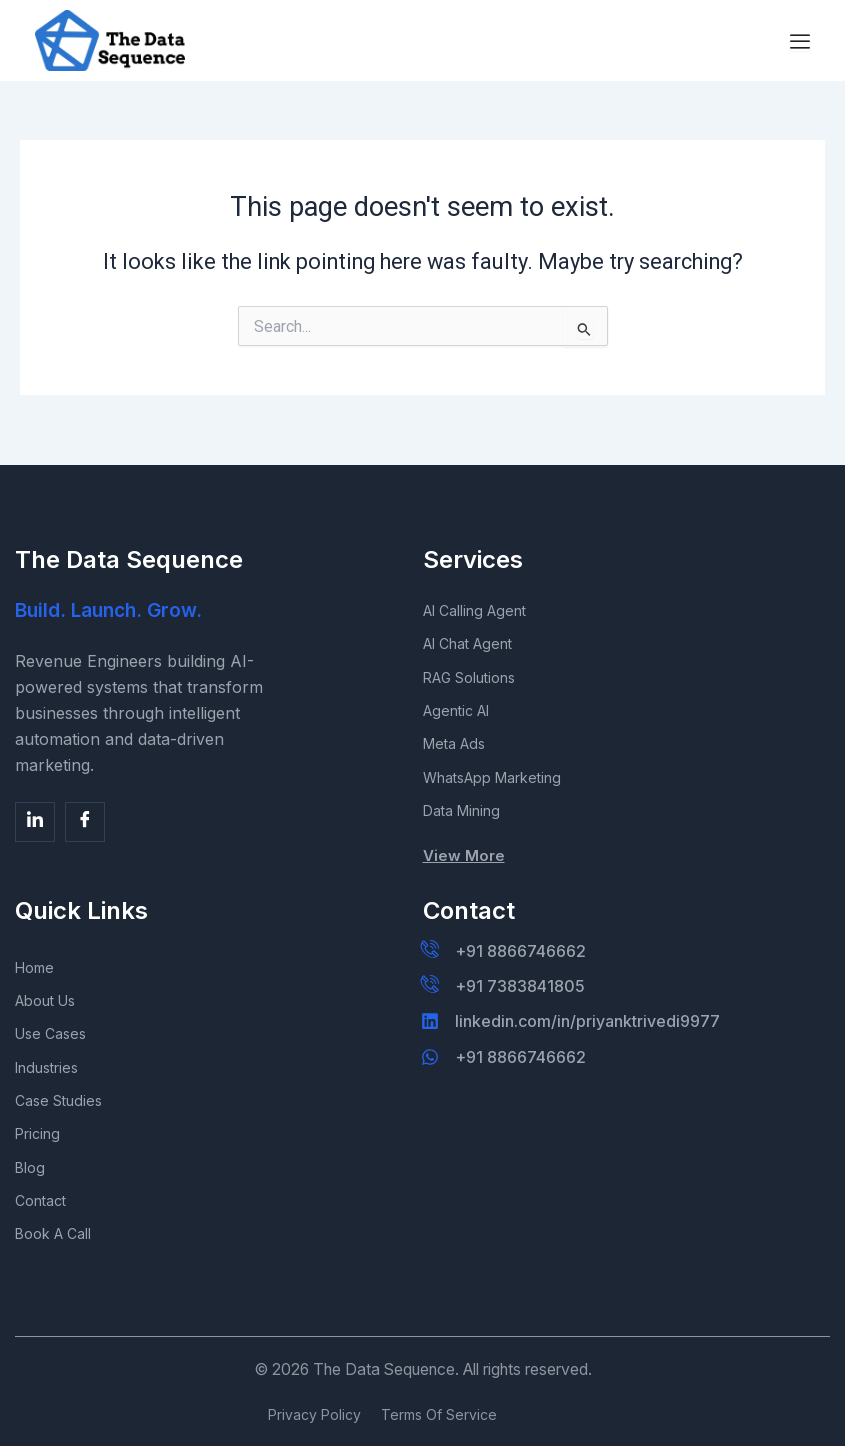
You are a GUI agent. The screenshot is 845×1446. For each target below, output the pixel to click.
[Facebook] (35, 810)
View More (464, 849)
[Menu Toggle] (800, 41)
